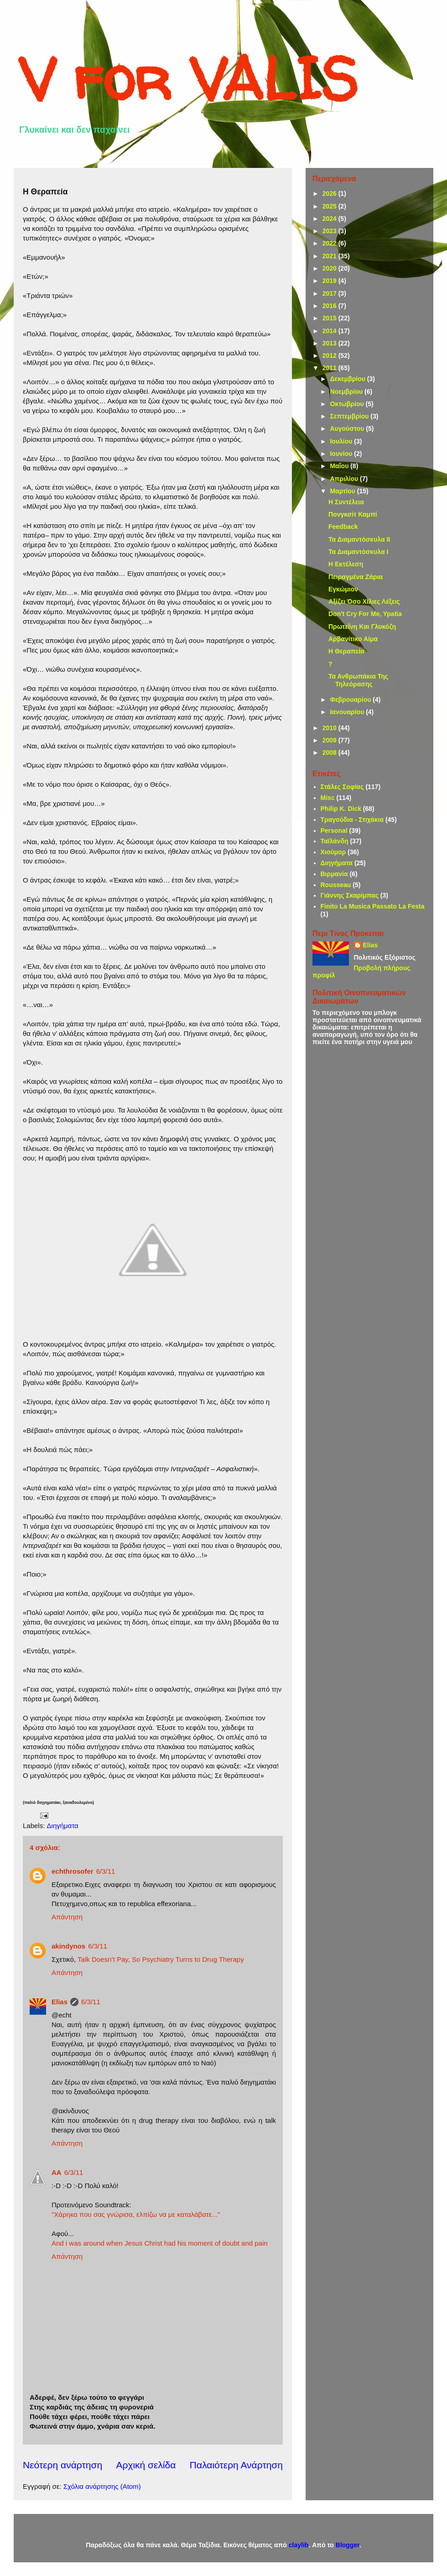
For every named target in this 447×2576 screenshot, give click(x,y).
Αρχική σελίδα (146, 2465)
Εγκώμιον (343, 589)
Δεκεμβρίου (348, 378)
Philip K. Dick (341, 808)
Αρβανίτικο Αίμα (353, 639)
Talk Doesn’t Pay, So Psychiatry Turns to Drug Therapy (161, 1959)
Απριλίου (345, 478)
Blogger (347, 2545)
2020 (330, 268)
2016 (330, 305)
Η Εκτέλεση (345, 564)
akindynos (68, 1946)
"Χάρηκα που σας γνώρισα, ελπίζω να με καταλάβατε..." (136, 2214)
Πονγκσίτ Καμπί (352, 514)
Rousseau (336, 884)
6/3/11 (105, 1871)
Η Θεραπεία (346, 651)
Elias (60, 2002)
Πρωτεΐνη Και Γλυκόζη (362, 626)
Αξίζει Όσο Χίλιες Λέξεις (364, 601)
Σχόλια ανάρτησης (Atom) (102, 2486)
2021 (330, 256)
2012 (330, 355)
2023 (330, 231)
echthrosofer (73, 1871)
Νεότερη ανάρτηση (62, 2465)
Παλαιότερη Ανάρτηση (236, 2465)
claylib (299, 2545)
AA (57, 2172)
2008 (330, 752)
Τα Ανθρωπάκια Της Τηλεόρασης (358, 680)
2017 (330, 293)
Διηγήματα (62, 1825)
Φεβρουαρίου (351, 699)
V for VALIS (188, 78)
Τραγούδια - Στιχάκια (352, 819)
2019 (330, 280)
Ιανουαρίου (348, 712)
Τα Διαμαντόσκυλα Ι (358, 551)
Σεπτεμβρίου (350, 416)
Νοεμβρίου (347, 391)
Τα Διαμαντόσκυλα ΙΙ (359, 539)
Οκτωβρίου (347, 404)
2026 (330, 193)
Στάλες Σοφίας (342, 786)
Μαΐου (340, 466)
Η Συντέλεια (346, 502)
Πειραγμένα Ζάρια (355, 576)
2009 (330, 740)
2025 (330, 206)
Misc (328, 797)
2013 (330, 343)
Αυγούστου (348, 428)
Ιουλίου (342, 441)
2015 (330, 318)
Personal (334, 830)
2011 (330, 367)
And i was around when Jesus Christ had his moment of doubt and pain (160, 2243)
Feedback (343, 526)
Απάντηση (67, 1917)
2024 (330, 218)
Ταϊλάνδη (334, 841)
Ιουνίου (342, 453)
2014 (330, 330)
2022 (330, 243)
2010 (330, 728)
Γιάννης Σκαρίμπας (350, 895)
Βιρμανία (334, 874)
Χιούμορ (333, 852)
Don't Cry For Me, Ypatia (365, 613)
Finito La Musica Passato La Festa (373, 906)
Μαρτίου (343, 491)
